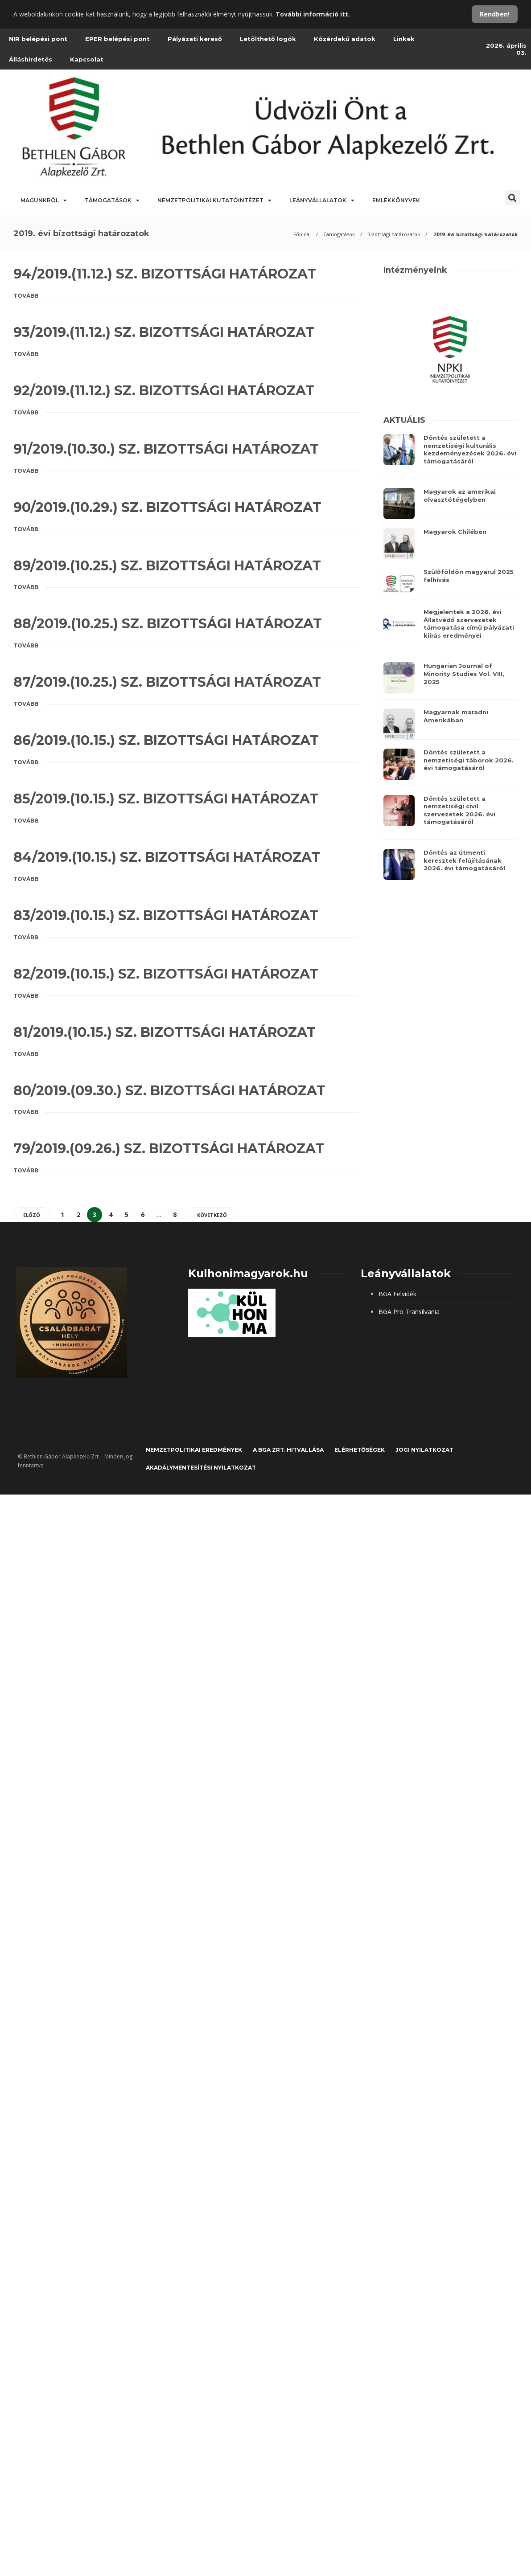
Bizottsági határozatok (393, 234)
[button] (512, 197)
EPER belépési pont (117, 38)
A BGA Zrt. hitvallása (288, 1449)
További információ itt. (313, 14)
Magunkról (44, 200)
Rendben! (495, 14)
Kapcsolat (86, 59)
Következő (212, 1215)
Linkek (404, 38)
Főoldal (302, 234)
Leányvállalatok (321, 200)
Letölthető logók (268, 38)
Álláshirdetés (30, 59)
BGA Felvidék (397, 1294)
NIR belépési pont (38, 38)
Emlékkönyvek (396, 200)
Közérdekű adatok (344, 38)
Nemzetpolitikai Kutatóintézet (214, 200)
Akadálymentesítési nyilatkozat (201, 1467)
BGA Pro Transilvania (409, 1311)
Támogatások (112, 200)
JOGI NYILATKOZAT (424, 1449)
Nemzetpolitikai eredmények (194, 1449)
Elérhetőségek (359, 1449)
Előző (31, 1215)
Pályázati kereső (195, 38)
